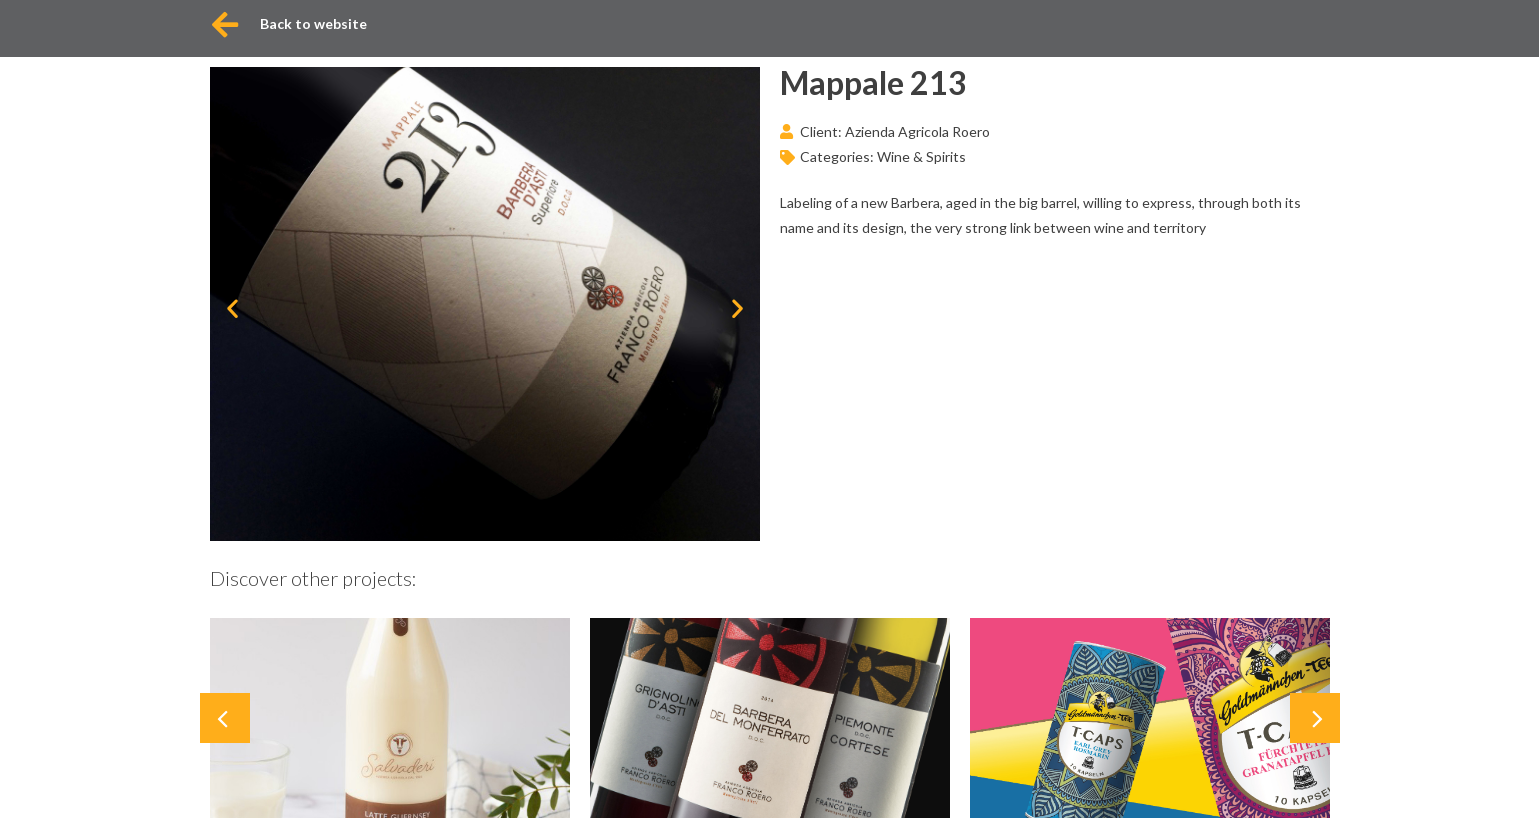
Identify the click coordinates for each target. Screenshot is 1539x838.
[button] (232, 307)
